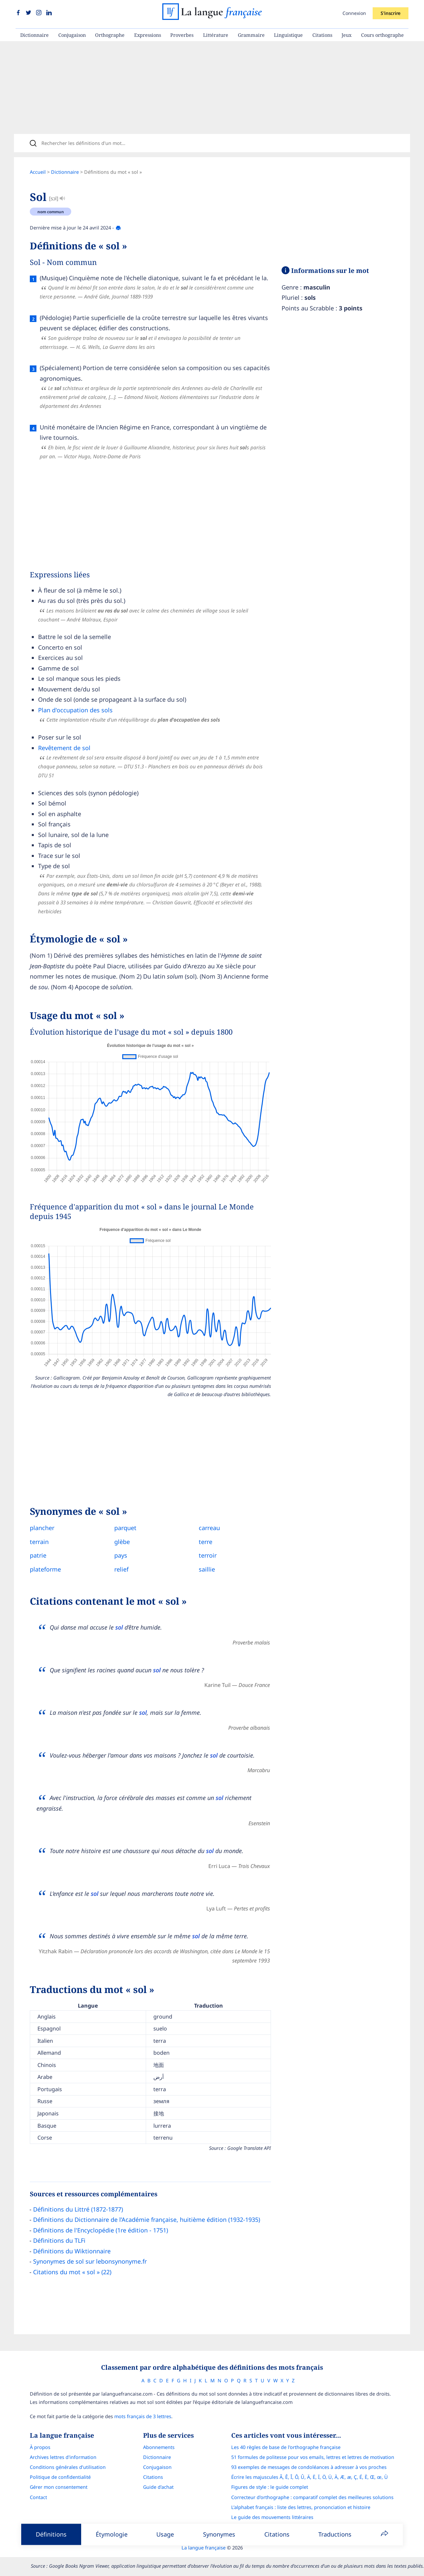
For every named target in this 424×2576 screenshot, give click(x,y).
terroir (208, 1555)
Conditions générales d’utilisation (68, 2467)
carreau (209, 1528)
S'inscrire (390, 13)
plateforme (45, 1569)
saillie (207, 1569)
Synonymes (219, 2534)
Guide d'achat (158, 2487)
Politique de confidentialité (60, 2477)
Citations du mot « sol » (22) (72, 2272)
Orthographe (110, 35)
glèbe (122, 1542)
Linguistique (288, 35)
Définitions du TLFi (59, 2240)
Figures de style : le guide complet (269, 2487)
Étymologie (112, 2534)
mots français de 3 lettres (142, 2416)
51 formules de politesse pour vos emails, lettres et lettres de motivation (312, 2457)
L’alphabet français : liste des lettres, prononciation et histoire (300, 2507)
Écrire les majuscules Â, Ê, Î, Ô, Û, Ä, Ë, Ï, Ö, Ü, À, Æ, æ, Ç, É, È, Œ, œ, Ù (309, 2477)
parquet (125, 1528)
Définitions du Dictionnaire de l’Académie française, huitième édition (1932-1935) (146, 2219)
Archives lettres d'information (63, 2457)
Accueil (38, 172)
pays (120, 1555)
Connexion (354, 13)
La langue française (204, 2547)
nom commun (50, 211)
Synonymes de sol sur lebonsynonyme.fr (90, 2261)
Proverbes (181, 35)
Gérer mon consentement (58, 2487)
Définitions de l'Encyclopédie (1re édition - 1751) (100, 2230)
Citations (322, 35)
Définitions (51, 2534)
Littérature (215, 35)
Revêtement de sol (64, 748)
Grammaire (251, 35)
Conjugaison (72, 35)
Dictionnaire (34, 35)
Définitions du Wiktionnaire (72, 2251)
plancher (42, 1528)
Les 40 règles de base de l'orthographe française (286, 2447)
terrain (39, 1542)
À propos (40, 2447)
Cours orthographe (382, 35)
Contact (38, 2497)
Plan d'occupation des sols (75, 710)
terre (205, 1542)
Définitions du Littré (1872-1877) (78, 2209)
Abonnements (159, 2447)
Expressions (147, 35)
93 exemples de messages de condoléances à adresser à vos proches (309, 2467)
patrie (38, 1555)
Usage (165, 2534)
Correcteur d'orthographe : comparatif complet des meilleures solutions (312, 2497)
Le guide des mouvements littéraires (272, 2517)
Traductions (334, 2534)
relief (121, 1569)
